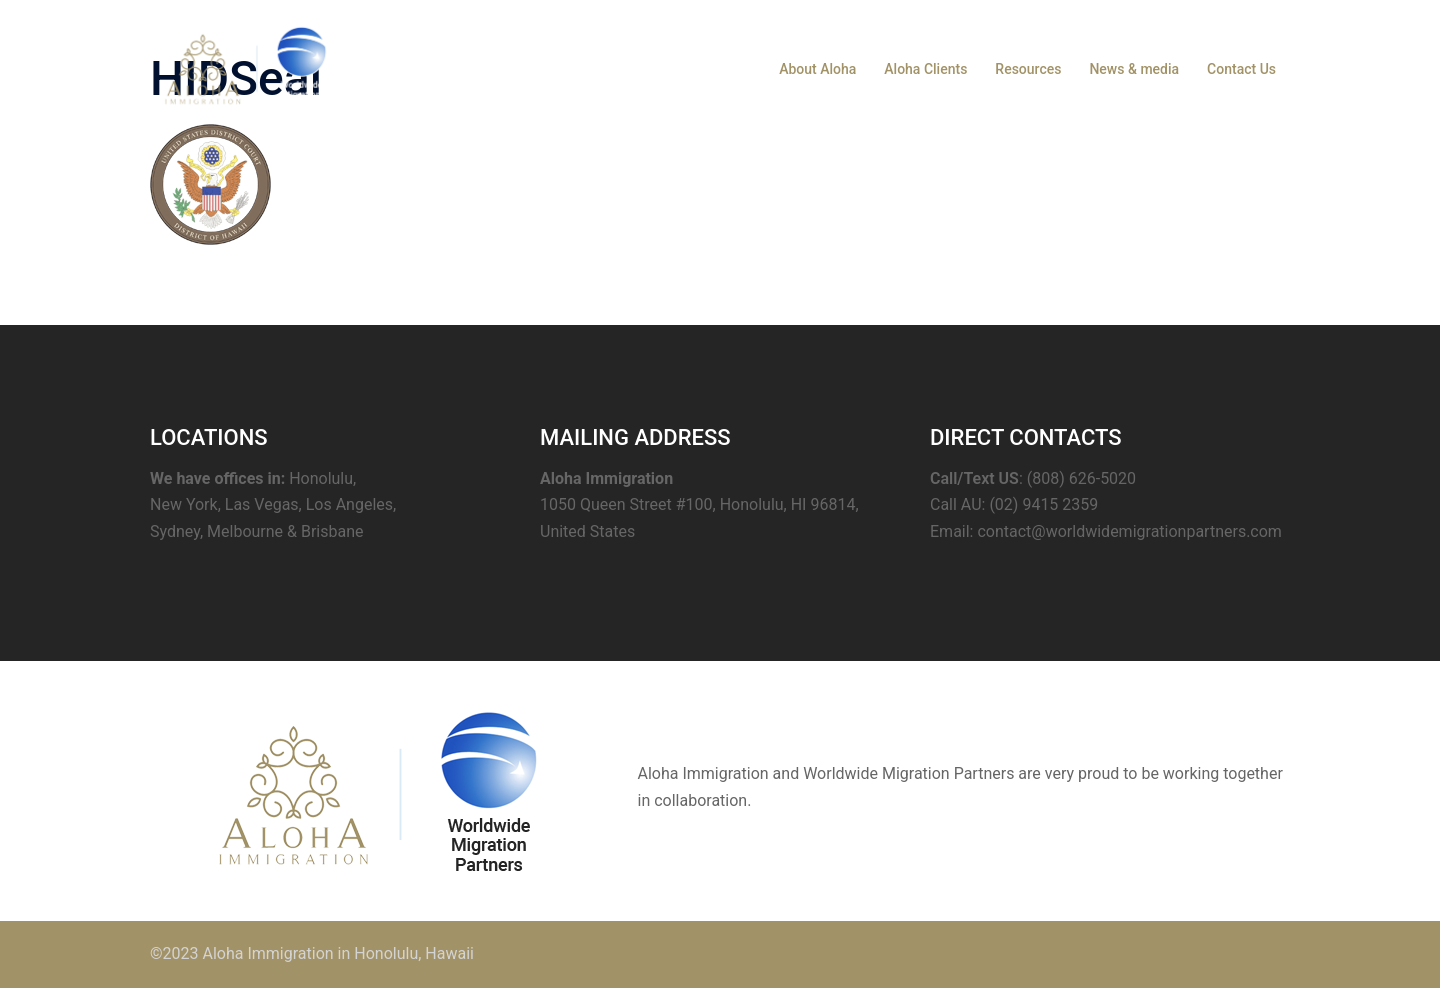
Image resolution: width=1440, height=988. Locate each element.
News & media (1134, 69)
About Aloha (817, 69)
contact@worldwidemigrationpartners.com (1129, 531)
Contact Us (1241, 69)
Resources (1028, 69)
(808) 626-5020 (1081, 478)
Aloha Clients (925, 69)
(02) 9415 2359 (1043, 504)
